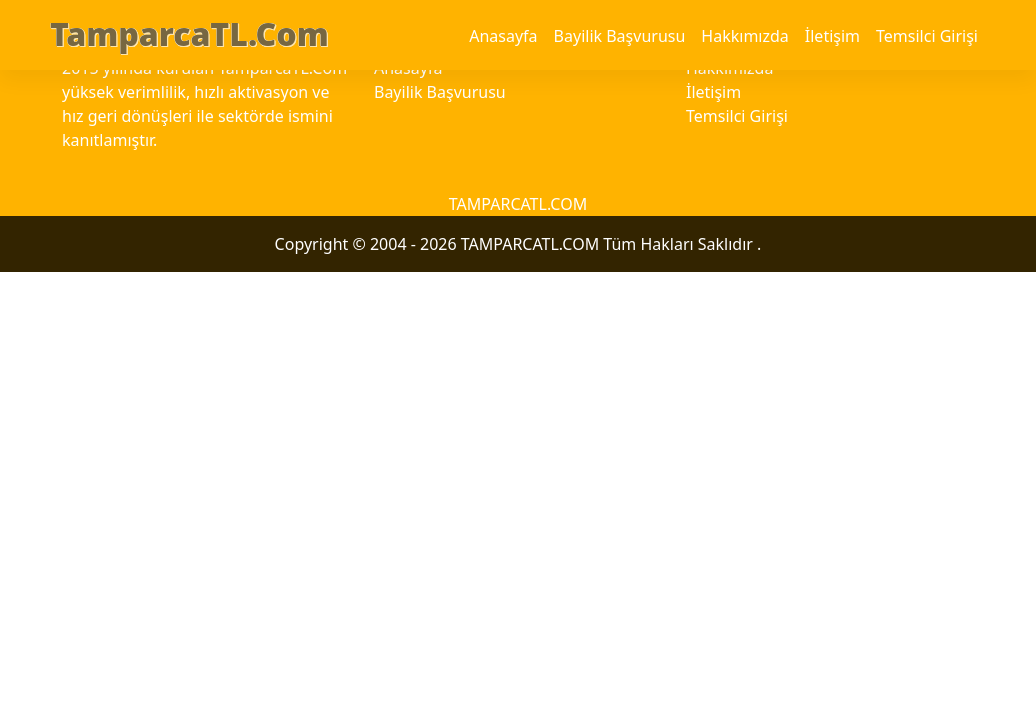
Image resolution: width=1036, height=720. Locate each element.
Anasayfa (503, 36)
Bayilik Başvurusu (620, 36)
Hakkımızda (744, 36)
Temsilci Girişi (927, 36)
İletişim (832, 36)
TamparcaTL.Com (189, 33)
